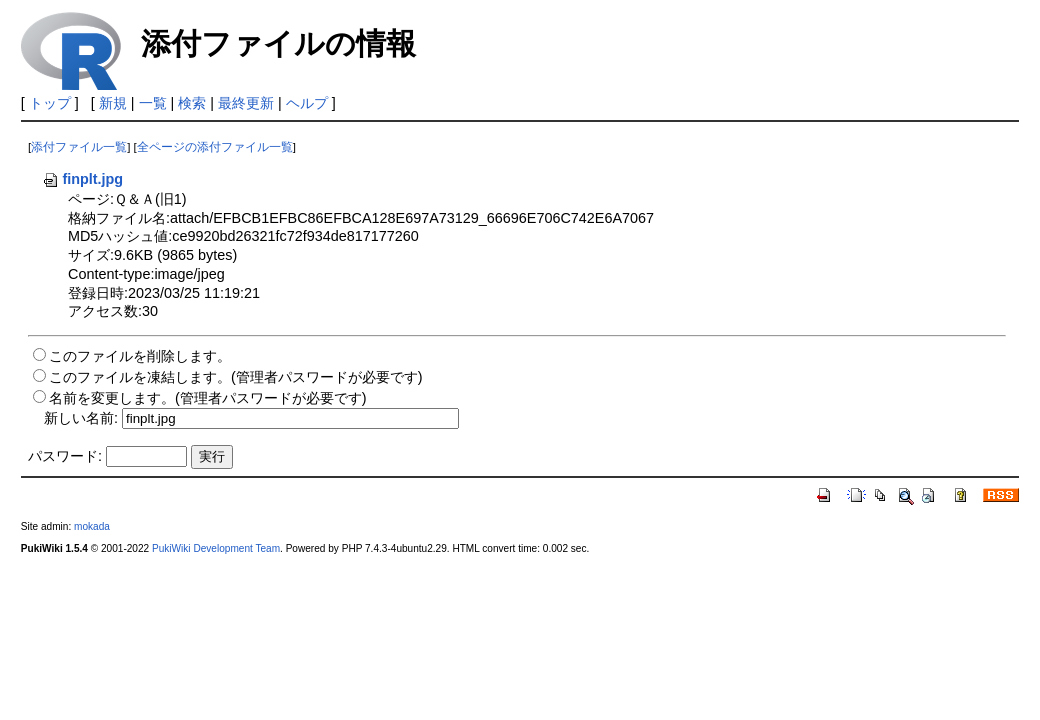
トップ (50, 103)
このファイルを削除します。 (140, 356)
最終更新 (246, 103)
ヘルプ (307, 103)
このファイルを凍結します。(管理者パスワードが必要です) (236, 377)
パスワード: (65, 456)
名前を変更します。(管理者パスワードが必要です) (208, 398)
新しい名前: (81, 418)
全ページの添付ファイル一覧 (215, 147)
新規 (113, 103)
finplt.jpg (82, 179)
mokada (92, 526)
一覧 (153, 103)
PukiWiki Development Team (216, 548)
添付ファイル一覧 (79, 147)
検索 (192, 103)
